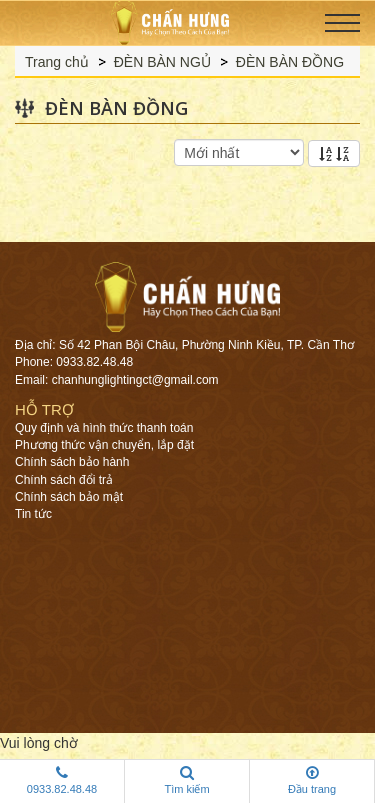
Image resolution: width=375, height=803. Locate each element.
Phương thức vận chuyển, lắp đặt (104, 445)
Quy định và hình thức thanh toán (104, 428)
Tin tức (33, 514)
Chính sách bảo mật (69, 497)
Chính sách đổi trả (64, 480)
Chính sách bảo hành (72, 462)
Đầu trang (312, 780)
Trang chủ (57, 62)
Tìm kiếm (186, 780)
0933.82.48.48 (62, 780)
